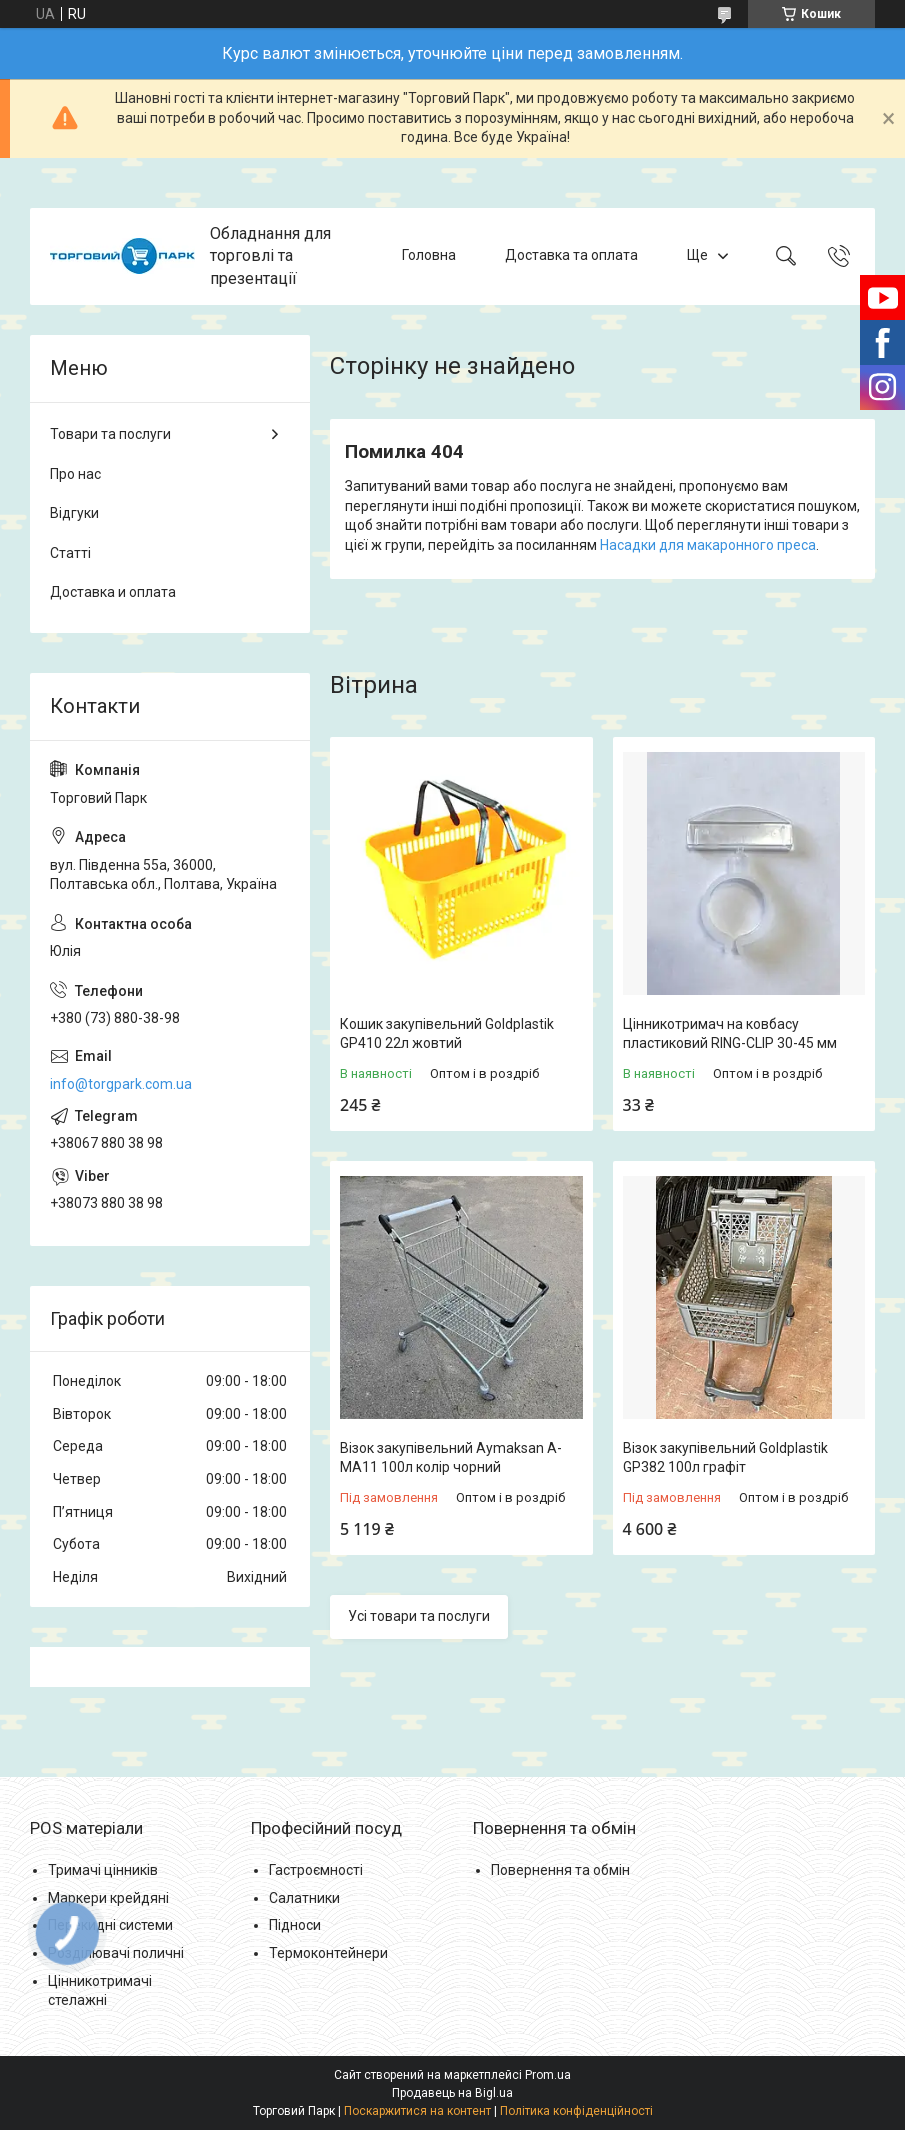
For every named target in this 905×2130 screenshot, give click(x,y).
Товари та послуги (110, 434)
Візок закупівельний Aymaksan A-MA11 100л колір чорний (451, 1458)
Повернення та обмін (560, 1870)
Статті (70, 553)
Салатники (304, 1898)
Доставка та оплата (571, 256)
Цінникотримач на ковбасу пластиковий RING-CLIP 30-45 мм (730, 1034)
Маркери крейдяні (108, 1898)
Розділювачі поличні (116, 1953)
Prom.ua (548, 2075)
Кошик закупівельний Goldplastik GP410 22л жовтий (447, 1034)
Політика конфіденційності (576, 2111)
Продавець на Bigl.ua (452, 2093)
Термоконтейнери (328, 1953)
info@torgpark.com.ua (121, 1084)
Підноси (295, 1925)
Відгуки (74, 513)
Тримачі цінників (103, 1870)
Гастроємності (316, 1870)
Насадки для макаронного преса (708, 545)
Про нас (75, 474)
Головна (429, 256)
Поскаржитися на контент (417, 2111)
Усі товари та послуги (419, 1616)
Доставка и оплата (113, 592)
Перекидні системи (110, 1925)
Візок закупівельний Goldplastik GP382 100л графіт (725, 1458)
